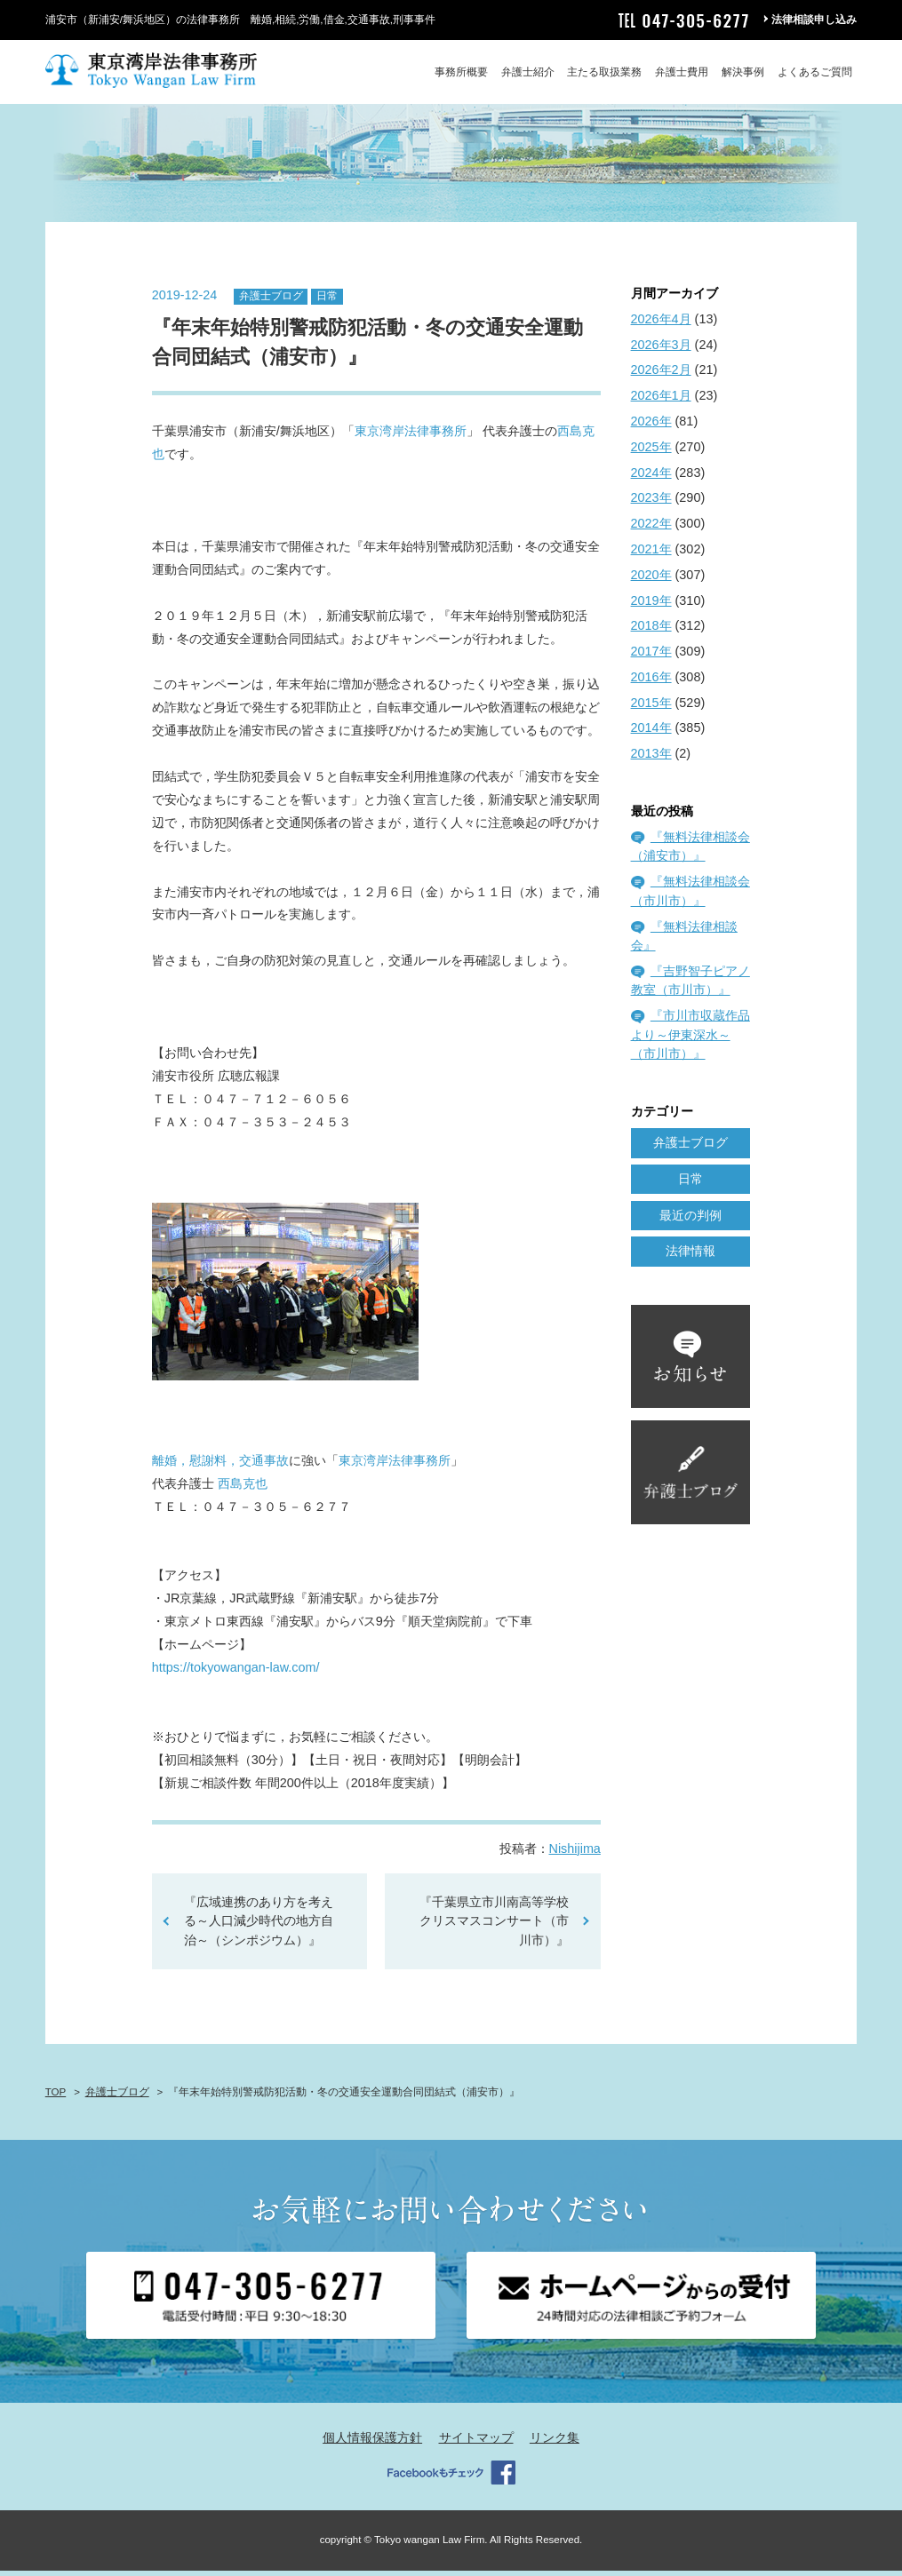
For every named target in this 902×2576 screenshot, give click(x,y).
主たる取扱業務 (604, 72)
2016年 (651, 682)
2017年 (651, 656)
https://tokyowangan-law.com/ (236, 1673)
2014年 (651, 734)
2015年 (651, 708)
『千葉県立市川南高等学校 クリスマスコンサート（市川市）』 (494, 1926)
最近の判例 (690, 1220)
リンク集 (554, 2444)
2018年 (651, 631)
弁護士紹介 (528, 72)
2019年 (651, 606)
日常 (327, 302)
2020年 (651, 580)
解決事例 (743, 72)
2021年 (651, 554)
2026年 (651, 426)
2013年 (651, 759)
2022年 (651, 529)
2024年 (651, 478)
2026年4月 (661, 324)
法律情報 (690, 1257)
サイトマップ (476, 2444)
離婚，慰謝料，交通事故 (220, 1466)
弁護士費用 (681, 72)
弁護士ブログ (271, 302)
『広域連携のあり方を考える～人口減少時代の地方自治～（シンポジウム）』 (258, 1926)
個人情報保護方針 (372, 2444)
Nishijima (575, 1854)
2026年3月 (661, 350)
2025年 (651, 452)
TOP (55, 2097)
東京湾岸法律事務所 (411, 437)
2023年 (651, 504)
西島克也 (242, 1489)
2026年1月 (661, 401)
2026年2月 (661, 376)
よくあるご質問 (815, 72)
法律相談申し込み (814, 19)
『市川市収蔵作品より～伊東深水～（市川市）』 (690, 1040)
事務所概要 (461, 72)
